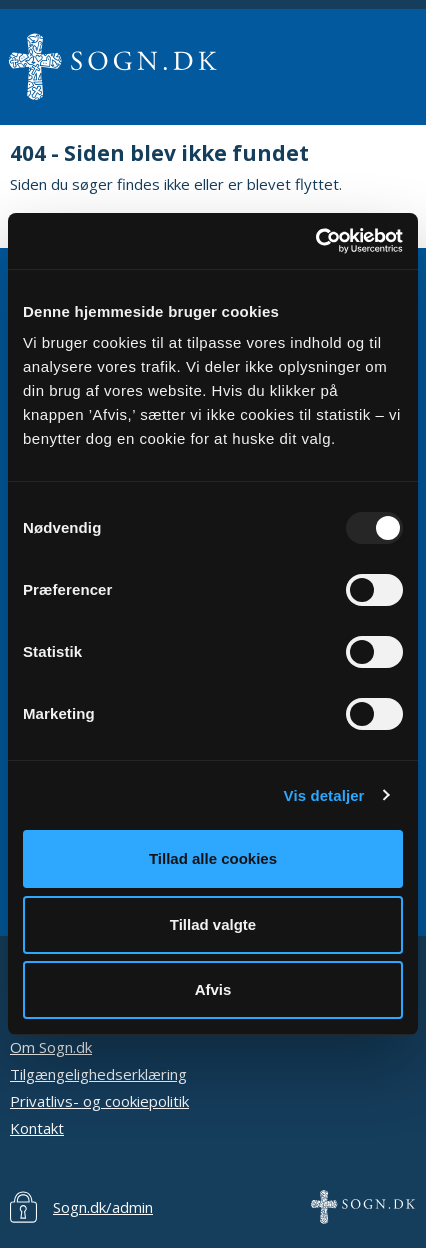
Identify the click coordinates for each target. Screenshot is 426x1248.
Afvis (213, 989)
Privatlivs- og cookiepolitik (99, 1101)
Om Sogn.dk (51, 1047)
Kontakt (37, 1128)
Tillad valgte (213, 924)
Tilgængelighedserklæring (98, 1074)
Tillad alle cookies (213, 858)
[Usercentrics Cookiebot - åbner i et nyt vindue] (315, 241)
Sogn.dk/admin (103, 1207)
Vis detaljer (324, 795)
